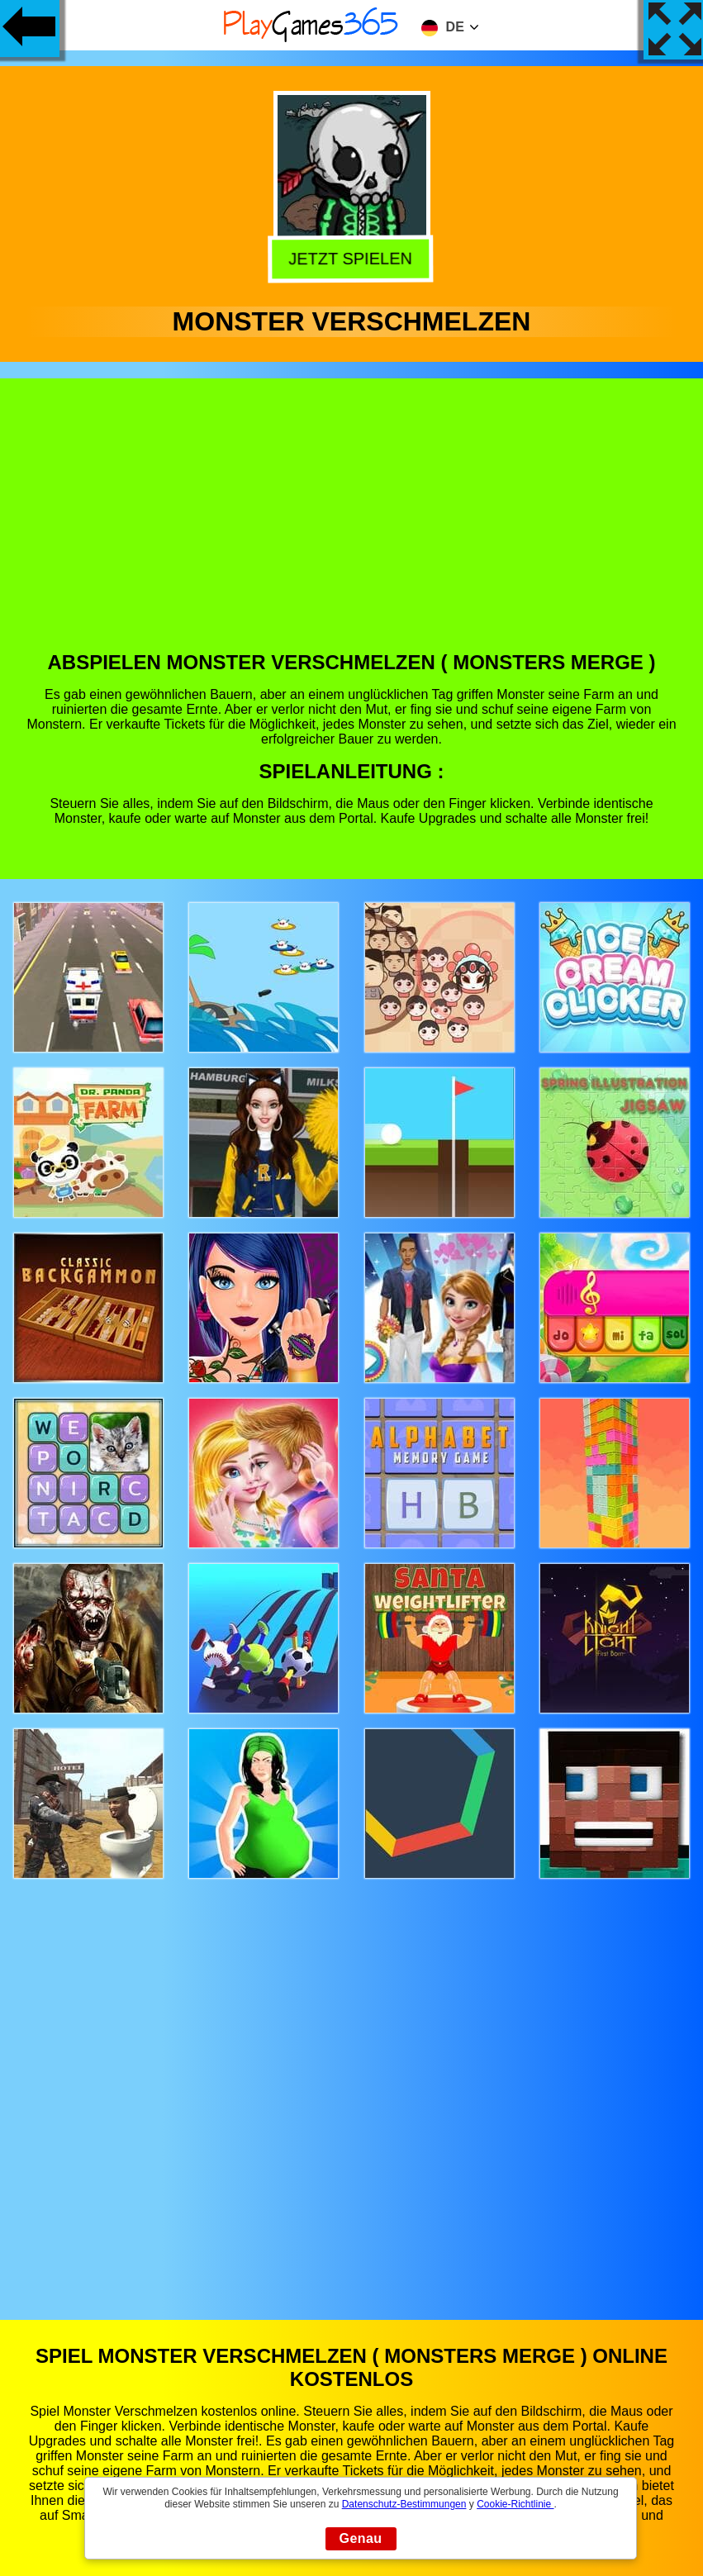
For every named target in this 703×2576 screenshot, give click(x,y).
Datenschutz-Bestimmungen (404, 2504)
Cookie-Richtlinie (515, 2504)
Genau (361, 2538)
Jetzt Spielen (351, 259)
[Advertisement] (351, 527)
